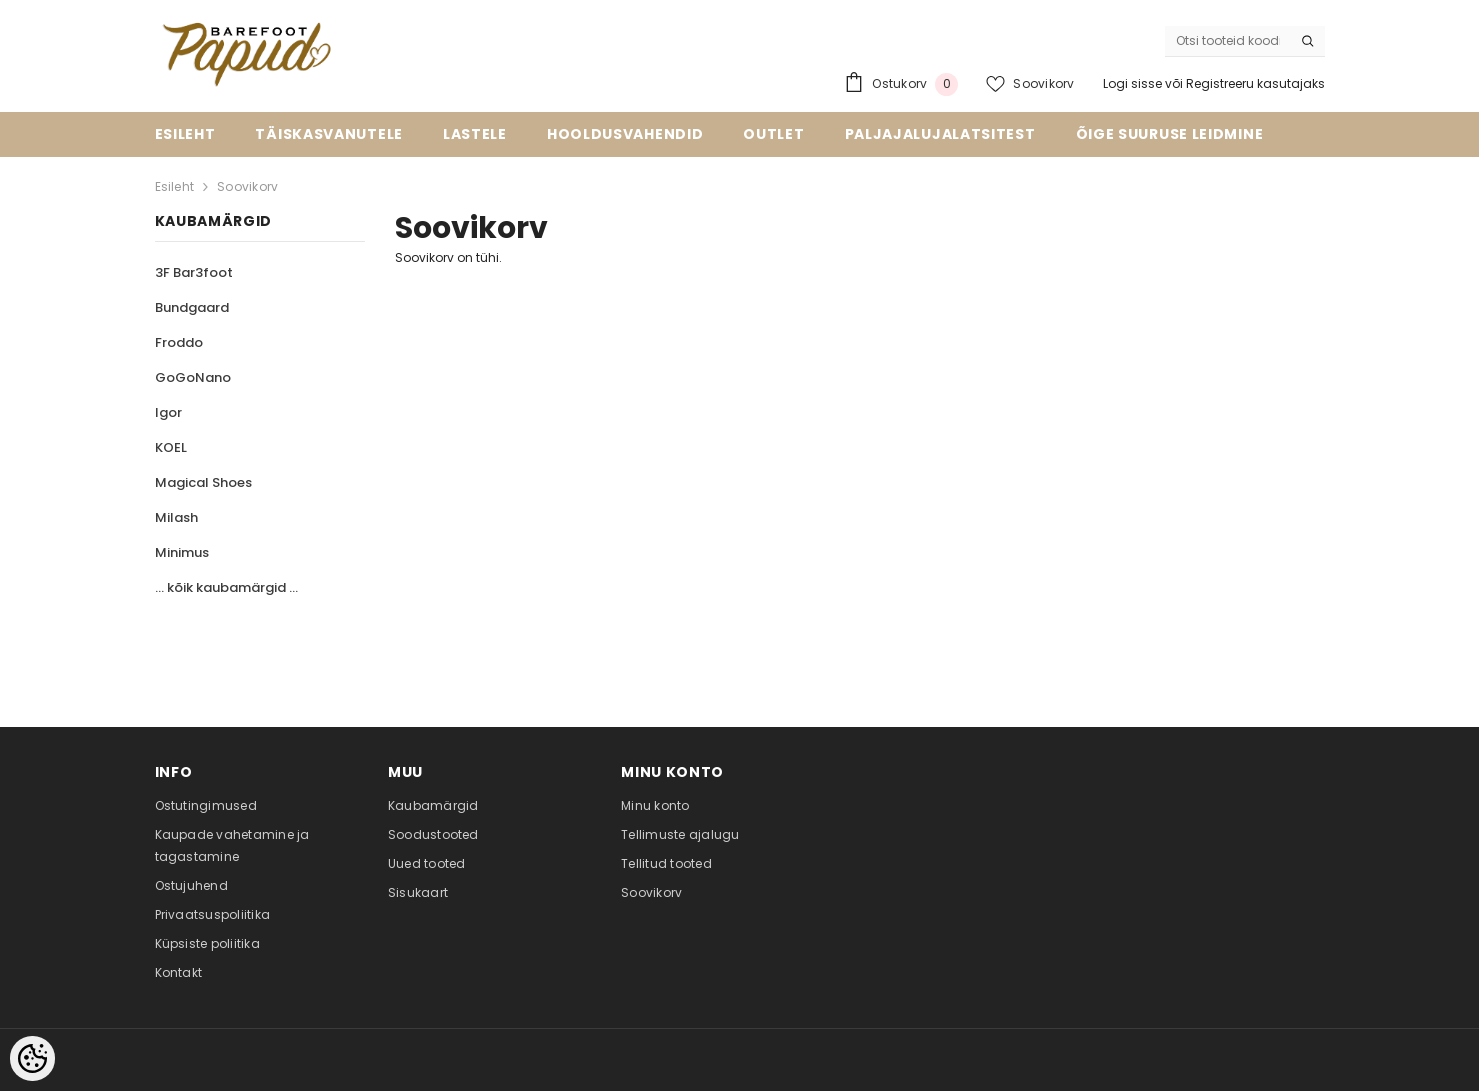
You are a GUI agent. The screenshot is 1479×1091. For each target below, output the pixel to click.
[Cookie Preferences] (32, 1058)
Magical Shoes (203, 482)
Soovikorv (247, 186)
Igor (168, 412)
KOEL (171, 447)
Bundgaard (192, 307)
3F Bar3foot (194, 272)
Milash (176, 517)
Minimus (182, 552)
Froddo (179, 342)
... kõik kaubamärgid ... (226, 587)
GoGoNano (193, 377)
